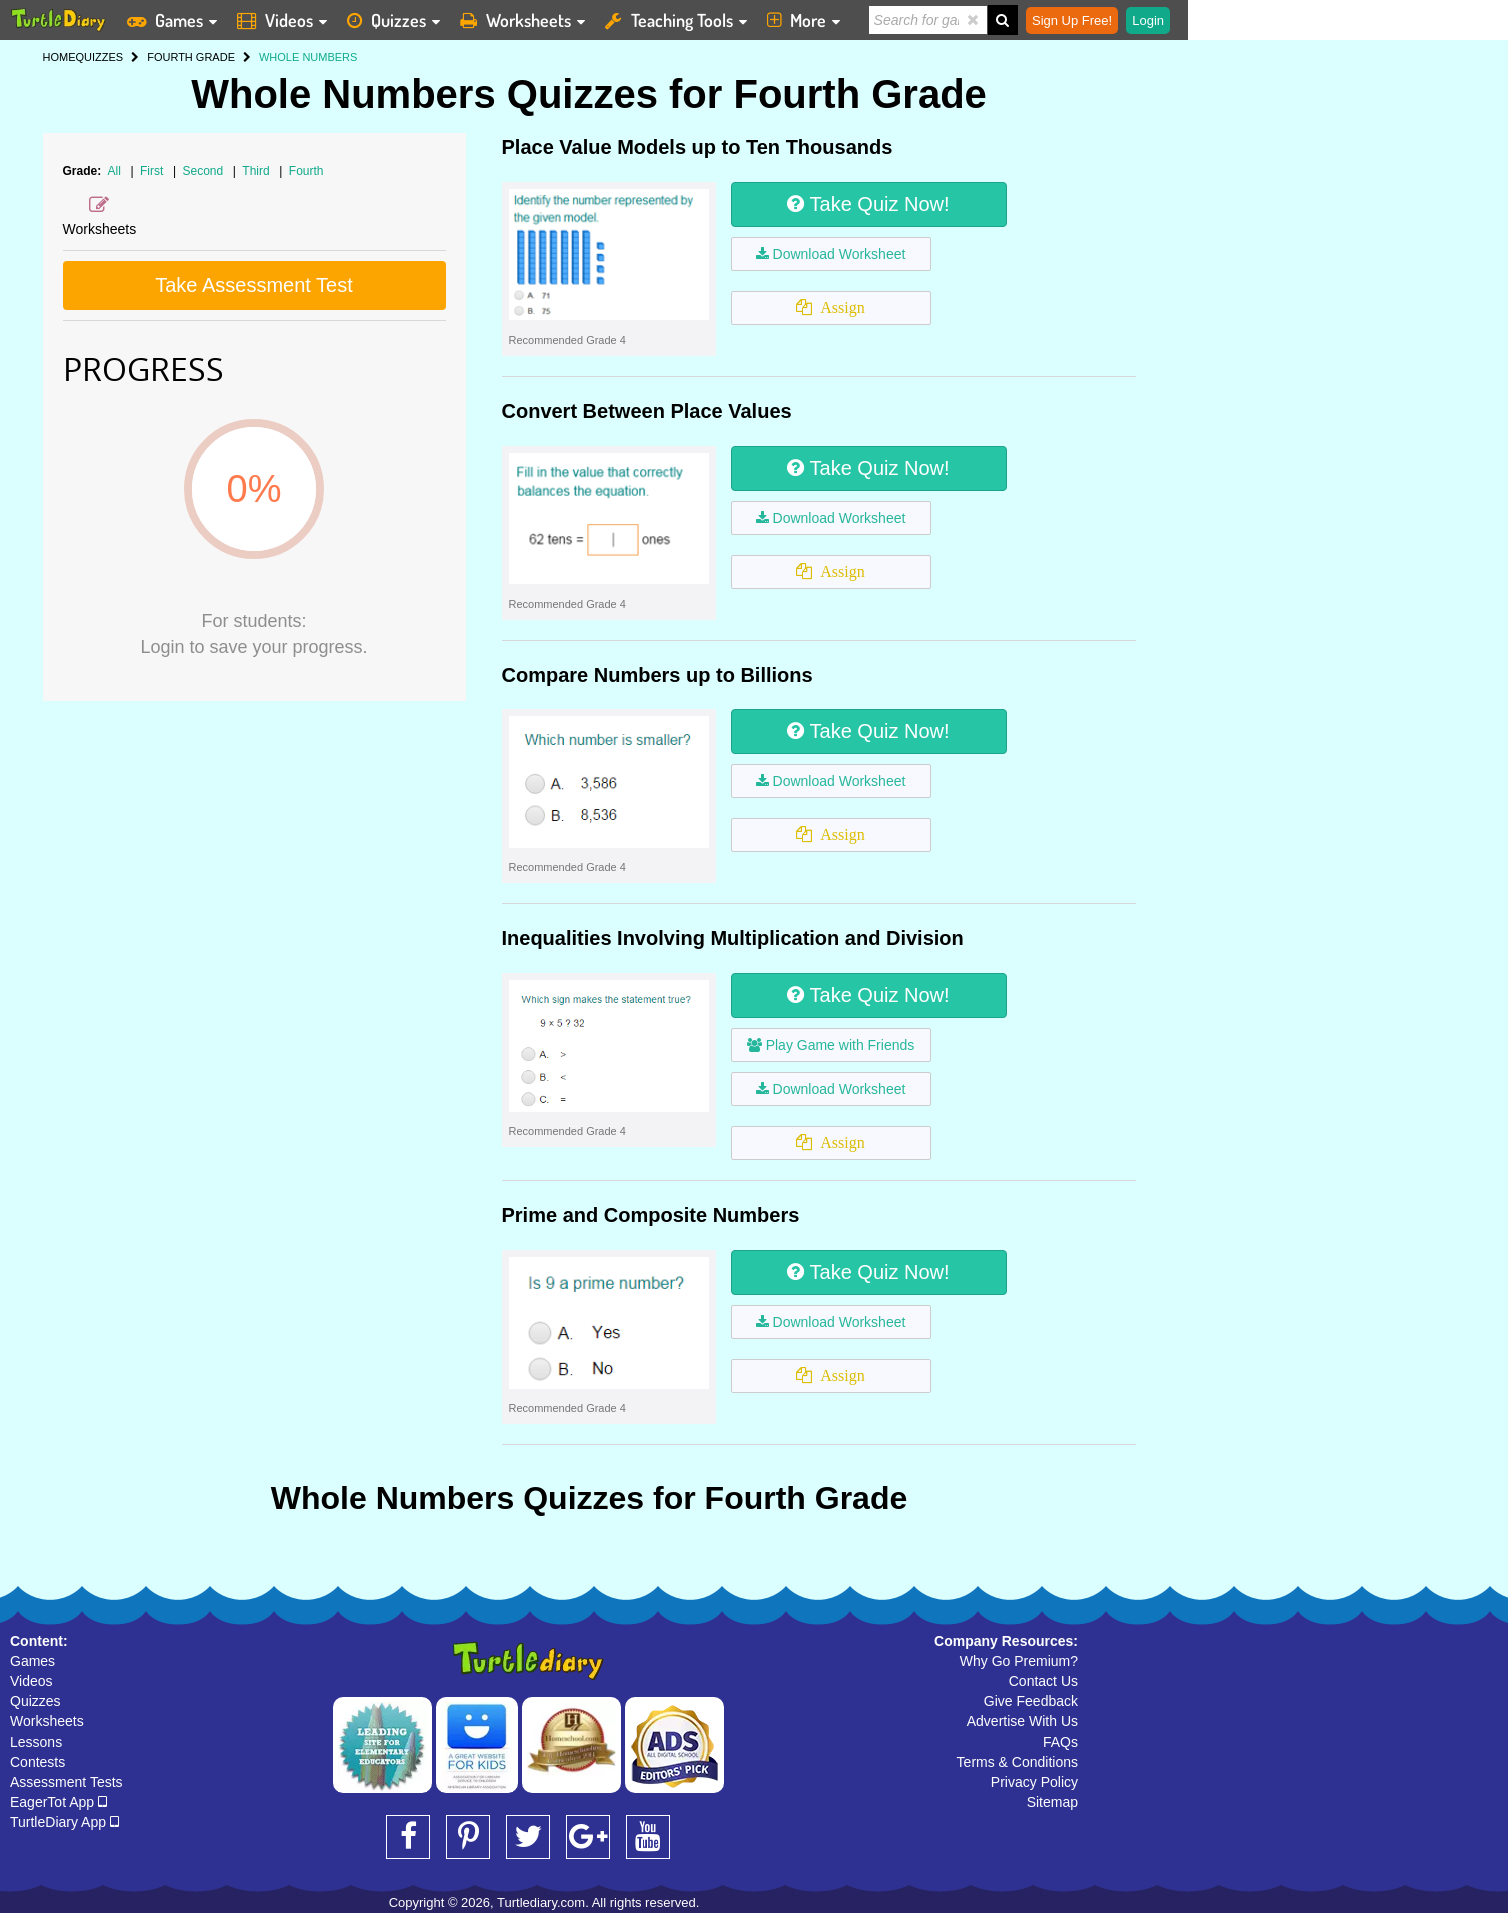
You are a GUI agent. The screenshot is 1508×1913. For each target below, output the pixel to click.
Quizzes (35, 1701)
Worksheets (47, 1721)
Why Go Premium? (1019, 1661)
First (153, 171)
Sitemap (1052, 1802)
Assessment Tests (66, 1782)
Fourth (306, 171)
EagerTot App (58, 1802)
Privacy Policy (1034, 1782)
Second (204, 171)
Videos (31, 1681)
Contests (37, 1762)
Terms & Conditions (1017, 1762)
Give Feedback (1031, 1701)
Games (32, 1661)
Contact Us (1043, 1681)
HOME (59, 57)
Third (257, 171)
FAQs (1060, 1742)
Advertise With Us (1022, 1721)
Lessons (36, 1742)
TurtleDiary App (64, 1822)
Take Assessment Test (254, 285)
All (114, 171)
